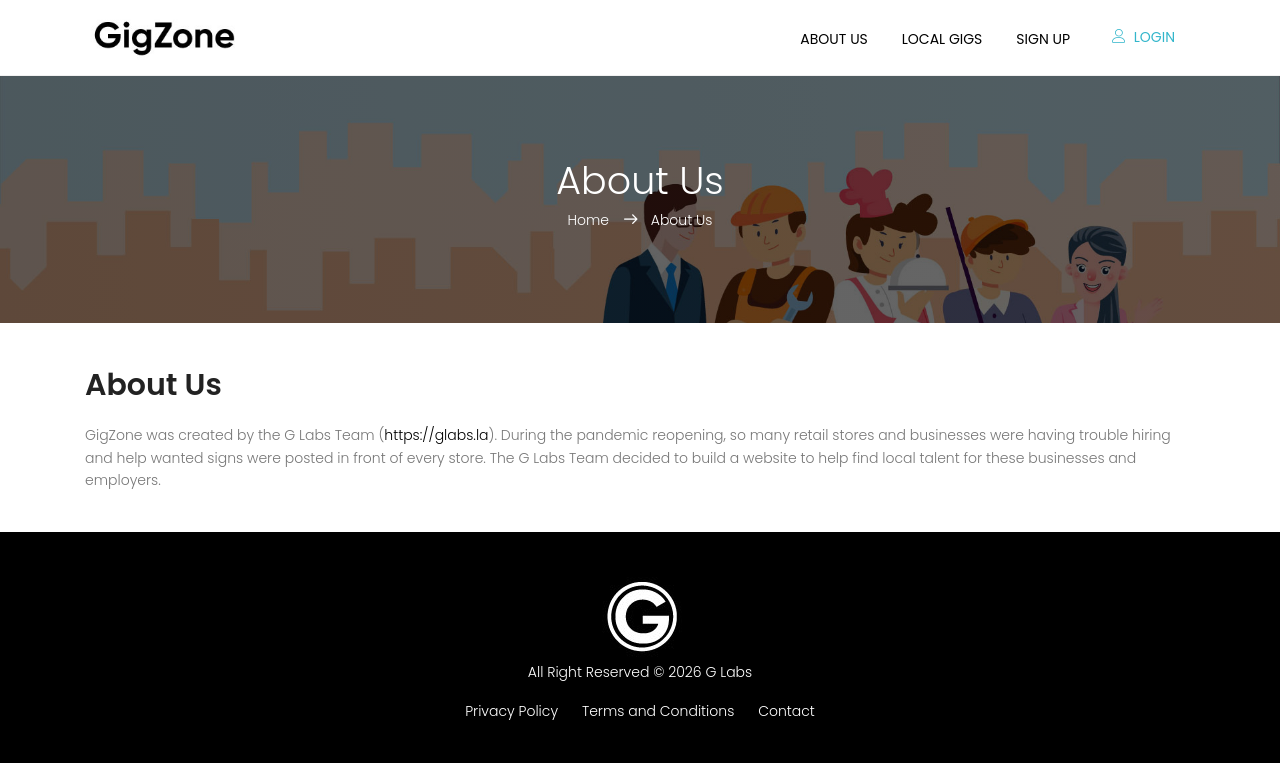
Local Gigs (942, 39)
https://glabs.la (436, 435)
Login (1143, 37)
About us (833, 39)
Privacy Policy (511, 711)
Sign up (1043, 39)
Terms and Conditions (658, 711)
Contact (786, 711)
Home (590, 220)
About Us (682, 220)
